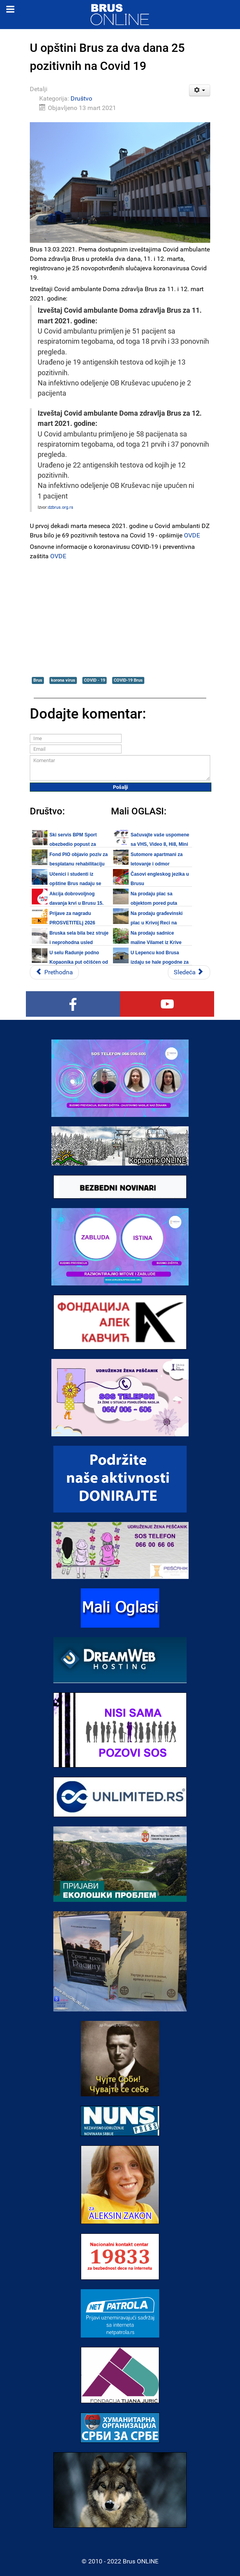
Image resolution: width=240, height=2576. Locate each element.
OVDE (192, 535)
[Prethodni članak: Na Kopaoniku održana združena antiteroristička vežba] (54, 972)
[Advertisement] (120, 618)
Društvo (81, 98)
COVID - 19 (94, 680)
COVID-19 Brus (128, 680)
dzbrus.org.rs (60, 507)
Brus (37, 680)
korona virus (63, 680)
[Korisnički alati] (200, 90)
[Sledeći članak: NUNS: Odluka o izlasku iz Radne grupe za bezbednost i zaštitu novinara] (189, 972)
